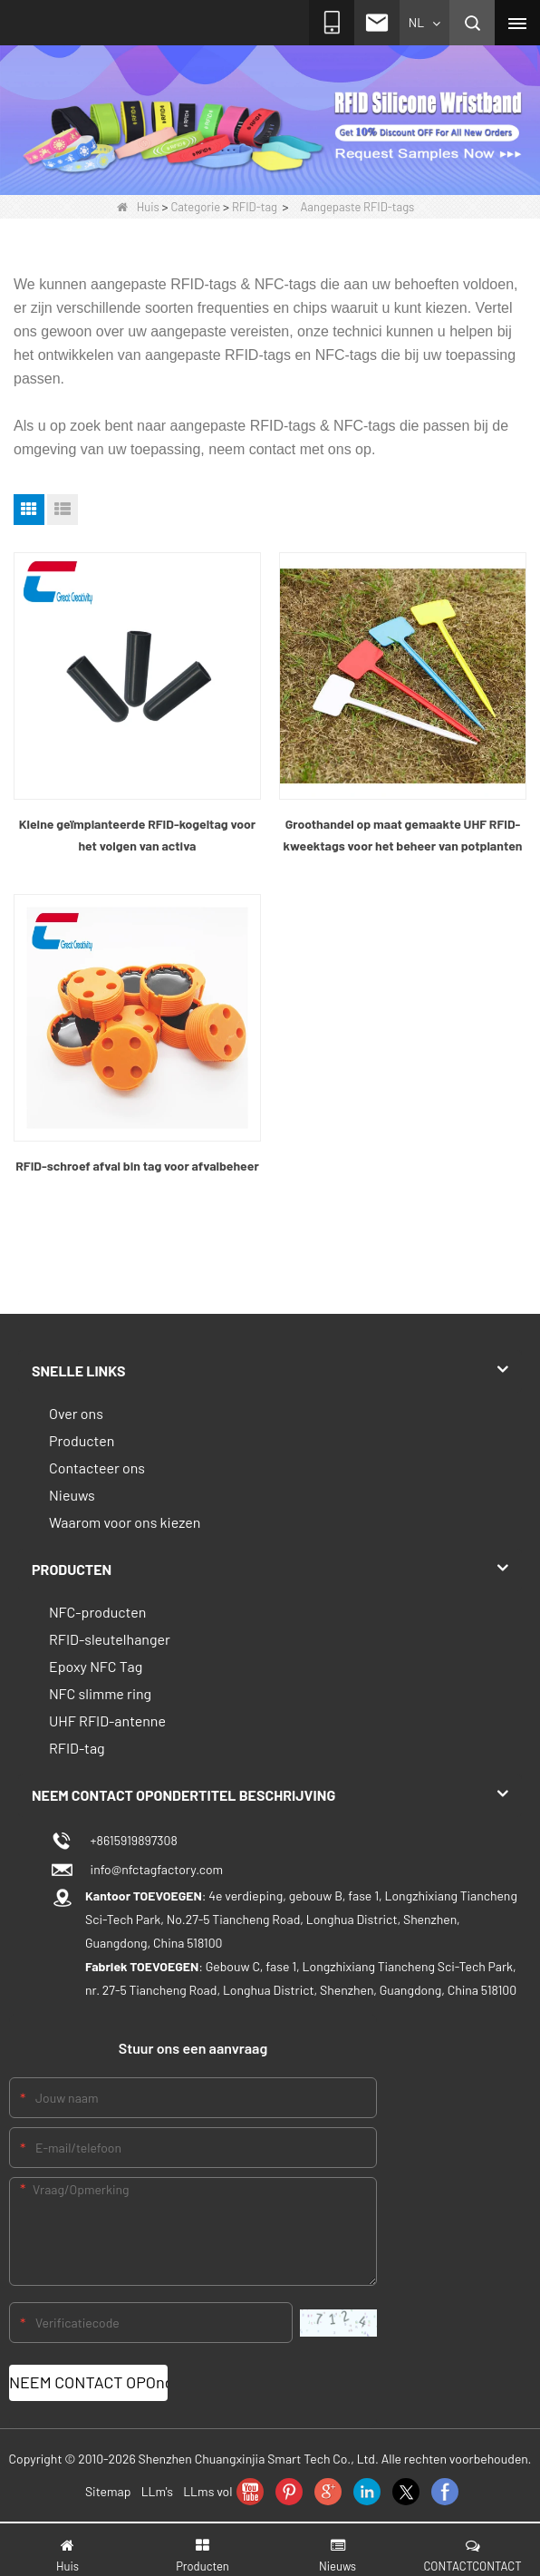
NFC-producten (97, 1611)
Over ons (76, 1413)
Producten (81, 1440)
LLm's (157, 2491)
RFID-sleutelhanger (109, 1639)
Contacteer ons (97, 1467)
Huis (138, 206)
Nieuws (72, 1494)
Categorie (195, 206)
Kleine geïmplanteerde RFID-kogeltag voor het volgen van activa (137, 834)
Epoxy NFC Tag (95, 1666)
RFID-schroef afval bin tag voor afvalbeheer (137, 1165)
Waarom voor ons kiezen (124, 1522)
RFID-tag (254, 206)
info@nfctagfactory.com (154, 1869)
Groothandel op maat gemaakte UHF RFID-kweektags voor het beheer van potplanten (403, 834)
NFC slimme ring (100, 1693)
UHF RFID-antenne (107, 1720)
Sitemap (108, 2491)
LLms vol (207, 2491)
